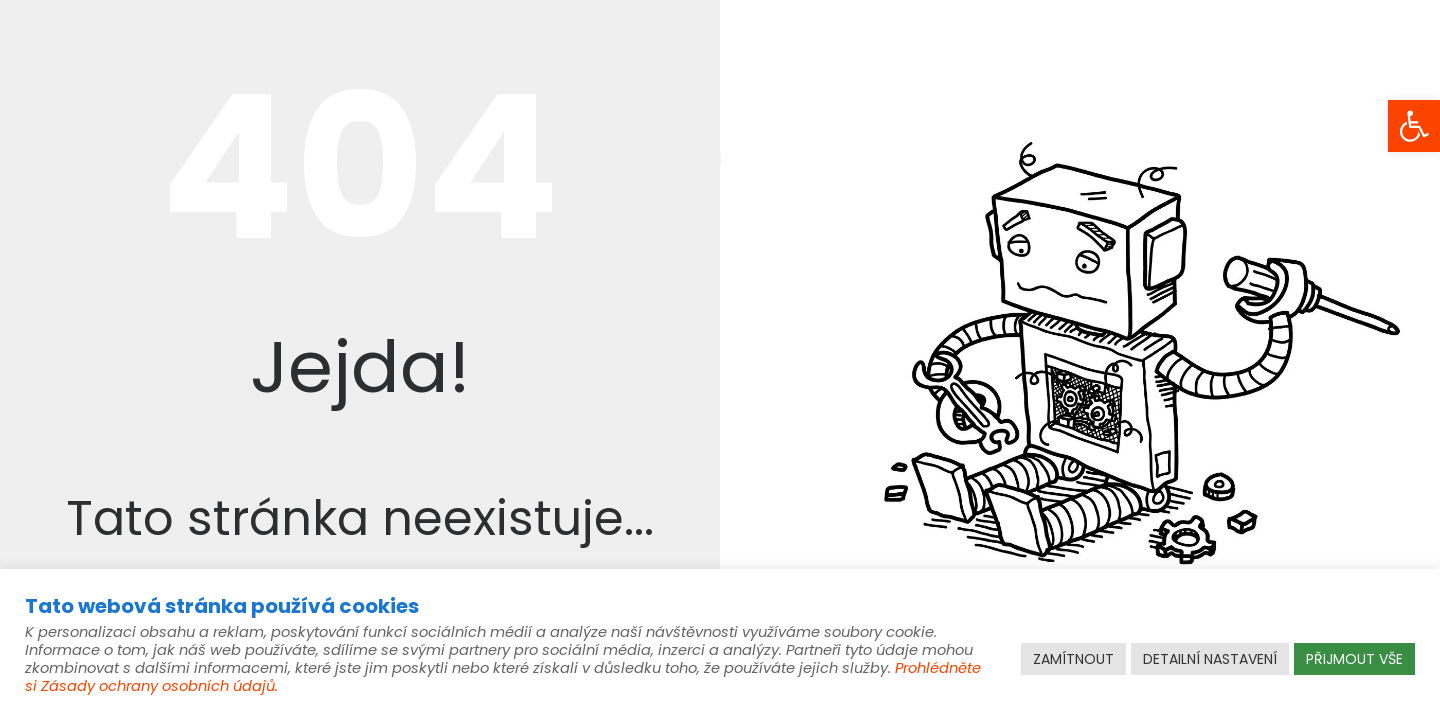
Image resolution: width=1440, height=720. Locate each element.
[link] (1414, 126)
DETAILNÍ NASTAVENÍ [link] (1210, 659)
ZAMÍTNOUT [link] (1073, 659)
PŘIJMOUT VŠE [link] (1354, 659)
